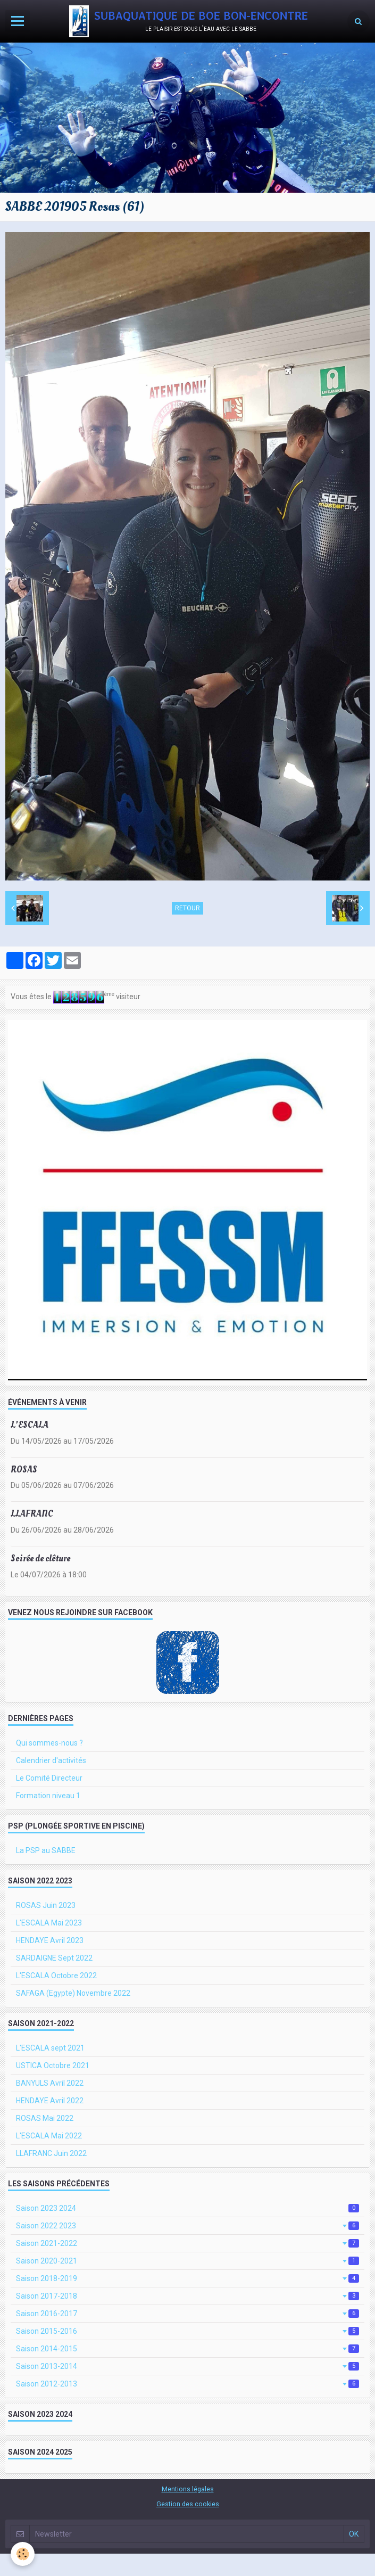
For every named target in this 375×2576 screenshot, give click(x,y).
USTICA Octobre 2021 (52, 2065)
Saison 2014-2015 (187, 2348)
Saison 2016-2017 (187, 2313)
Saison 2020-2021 (187, 2261)
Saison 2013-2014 (187, 2366)
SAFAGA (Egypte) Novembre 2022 (73, 1993)
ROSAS (24, 1469)
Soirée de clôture (40, 1558)
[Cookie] (23, 2554)
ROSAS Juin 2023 (46, 1905)
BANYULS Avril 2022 (50, 2083)
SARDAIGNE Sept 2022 (54, 1958)
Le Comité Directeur (49, 1778)
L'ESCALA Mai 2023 (49, 1923)
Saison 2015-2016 (187, 2331)
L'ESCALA (29, 1425)
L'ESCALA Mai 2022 (49, 2135)
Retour (187, 908)
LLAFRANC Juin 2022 (51, 2153)
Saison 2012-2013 (187, 2384)
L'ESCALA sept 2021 (50, 2048)
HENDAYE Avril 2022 (50, 2100)
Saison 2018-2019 (187, 2278)
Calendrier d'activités (51, 1760)
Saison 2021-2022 (187, 2243)
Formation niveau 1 (48, 1795)
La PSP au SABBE (46, 1850)
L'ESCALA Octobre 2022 (56, 1975)
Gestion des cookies (187, 2504)
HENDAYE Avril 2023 (50, 1940)
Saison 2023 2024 (187, 2208)
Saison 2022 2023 (187, 2225)
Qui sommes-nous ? (49, 1743)
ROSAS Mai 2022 (44, 2118)
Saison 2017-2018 (187, 2296)
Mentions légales (188, 2489)
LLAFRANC (32, 1514)
